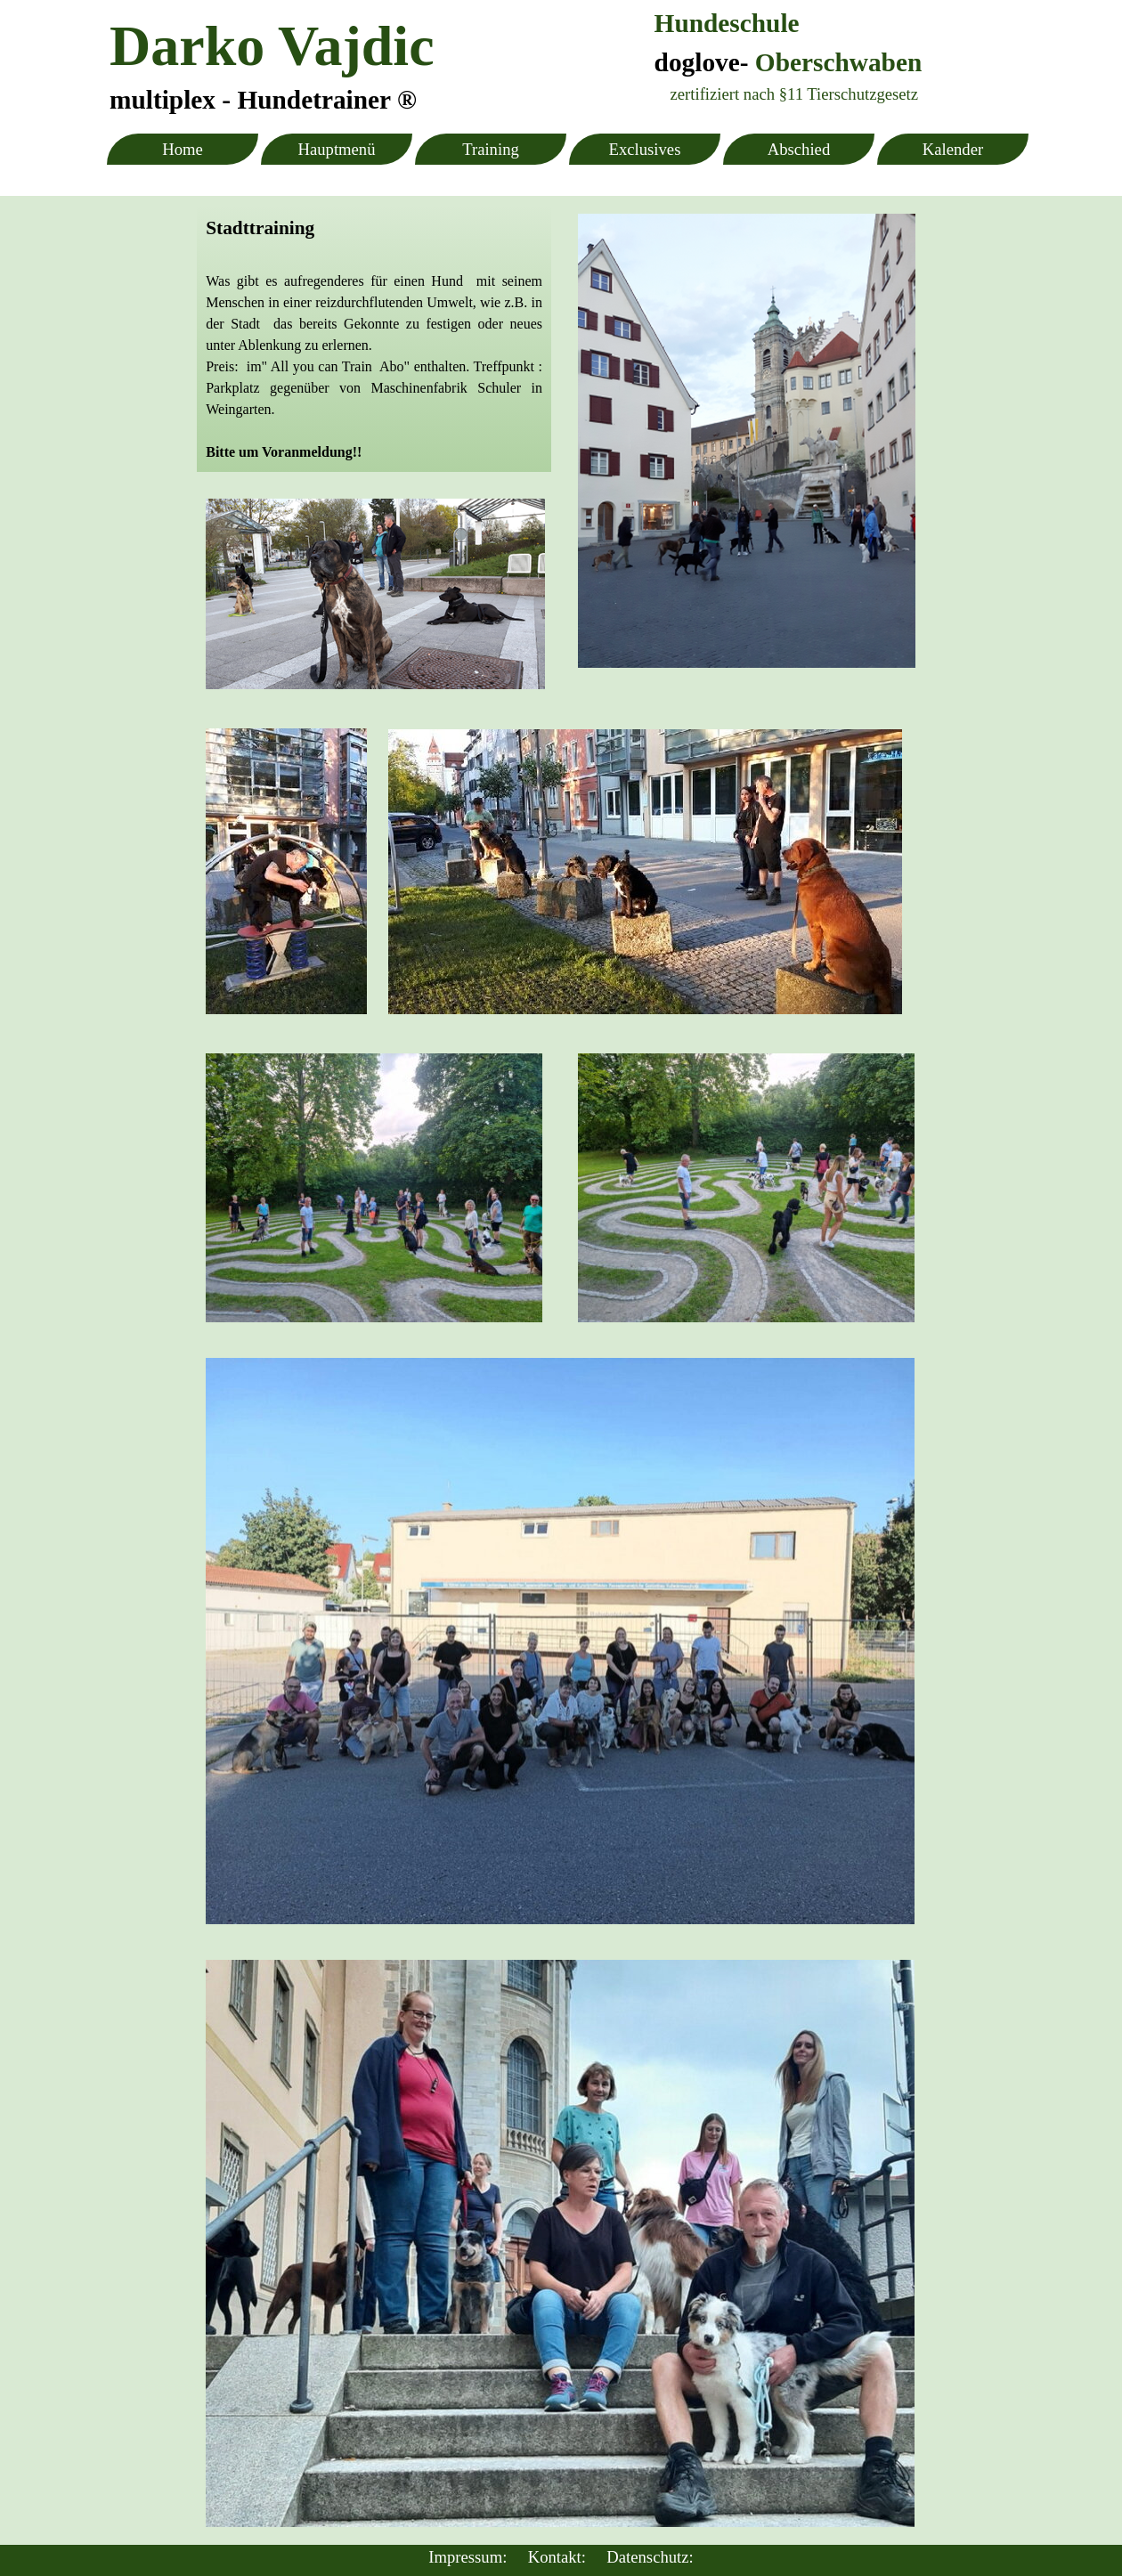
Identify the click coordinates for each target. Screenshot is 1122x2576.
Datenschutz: (649, 2557)
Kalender (953, 149)
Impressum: (467, 2557)
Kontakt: (557, 2557)
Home (182, 149)
